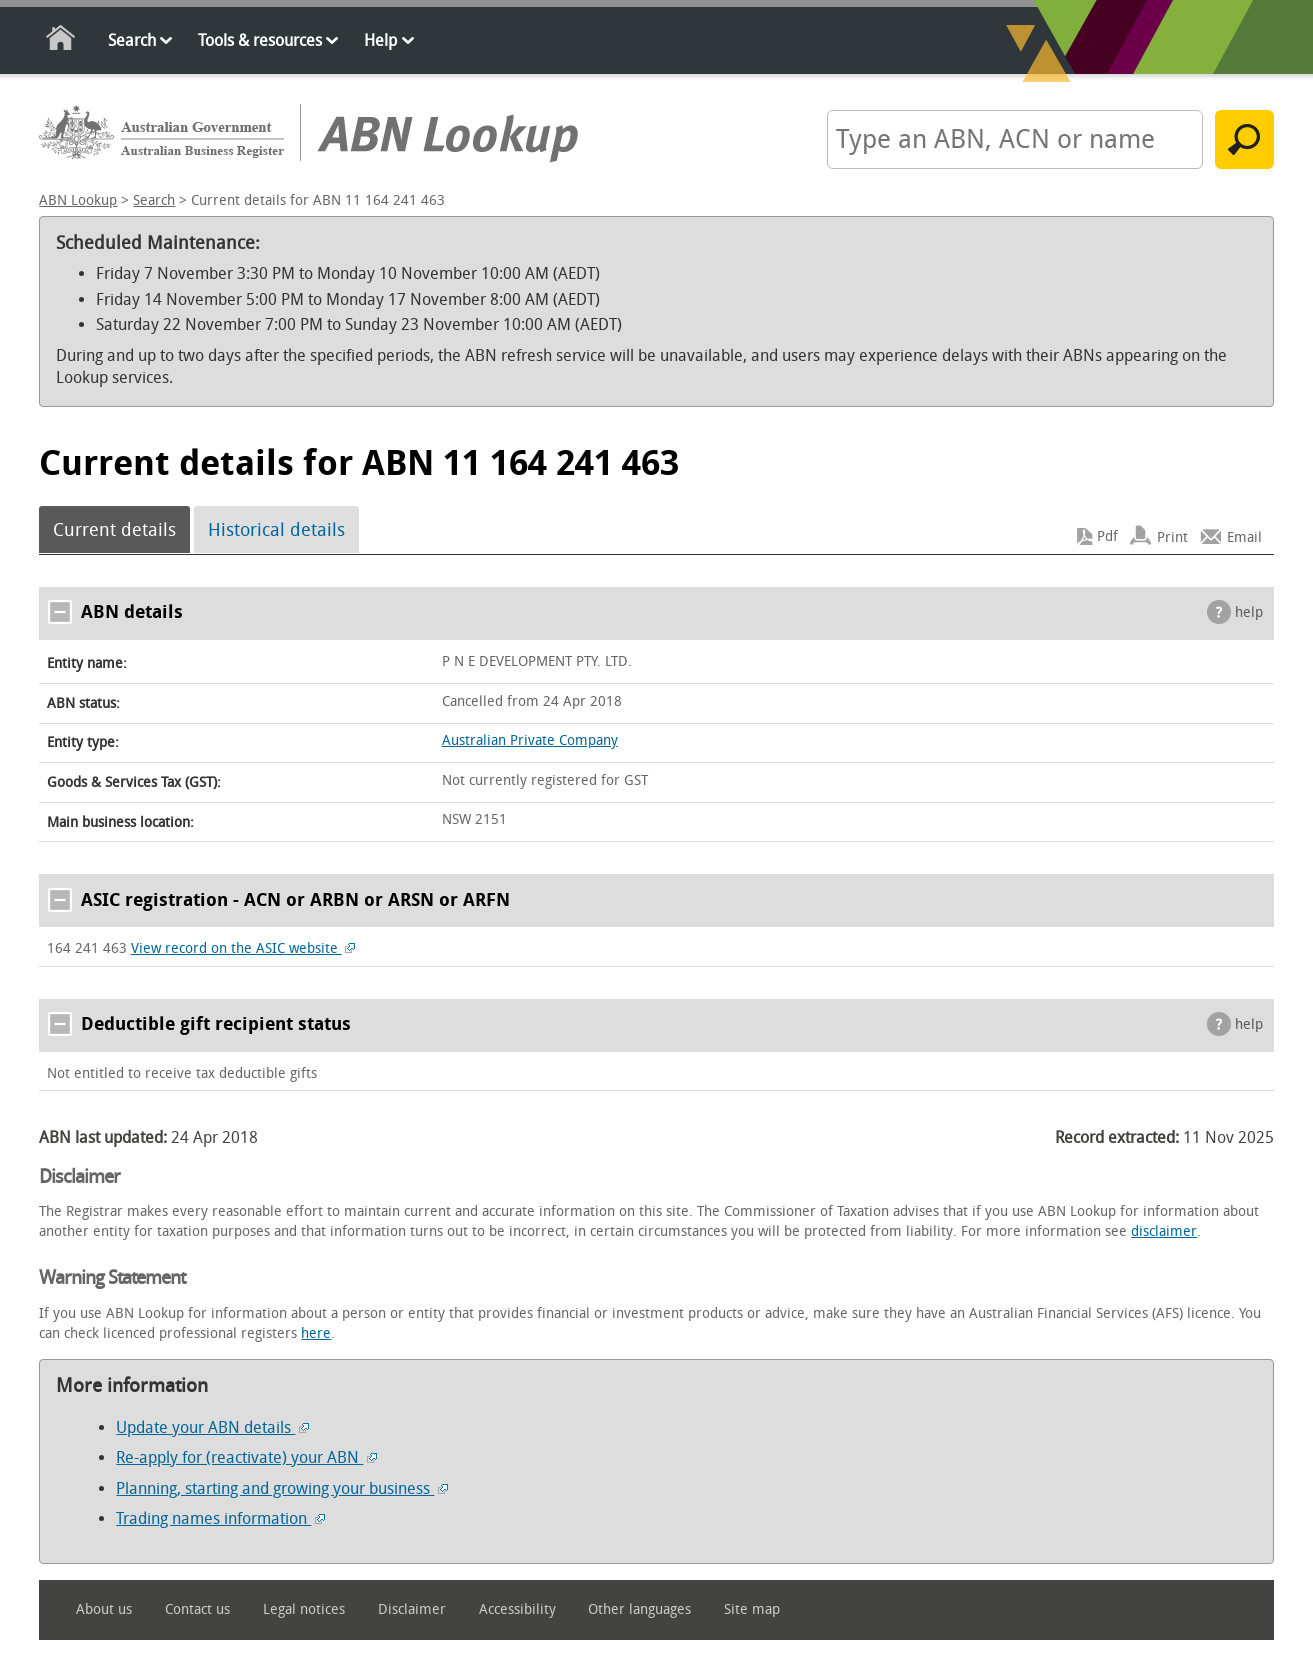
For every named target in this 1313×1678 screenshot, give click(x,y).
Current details (114, 530)
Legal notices (304, 1609)
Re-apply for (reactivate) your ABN (246, 1457)
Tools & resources (260, 40)
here (316, 1333)
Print (1172, 536)
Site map (752, 1609)
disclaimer (1164, 1231)
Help (380, 40)
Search (132, 40)
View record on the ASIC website (243, 948)
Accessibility (517, 1609)
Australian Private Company (530, 740)
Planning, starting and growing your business (282, 1488)
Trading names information (220, 1518)
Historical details (276, 530)
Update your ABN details (212, 1427)
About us (104, 1609)
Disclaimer (412, 1609)
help (1249, 612)
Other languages (639, 1609)
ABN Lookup (78, 200)
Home (61, 41)
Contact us (197, 1609)
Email (1244, 536)
